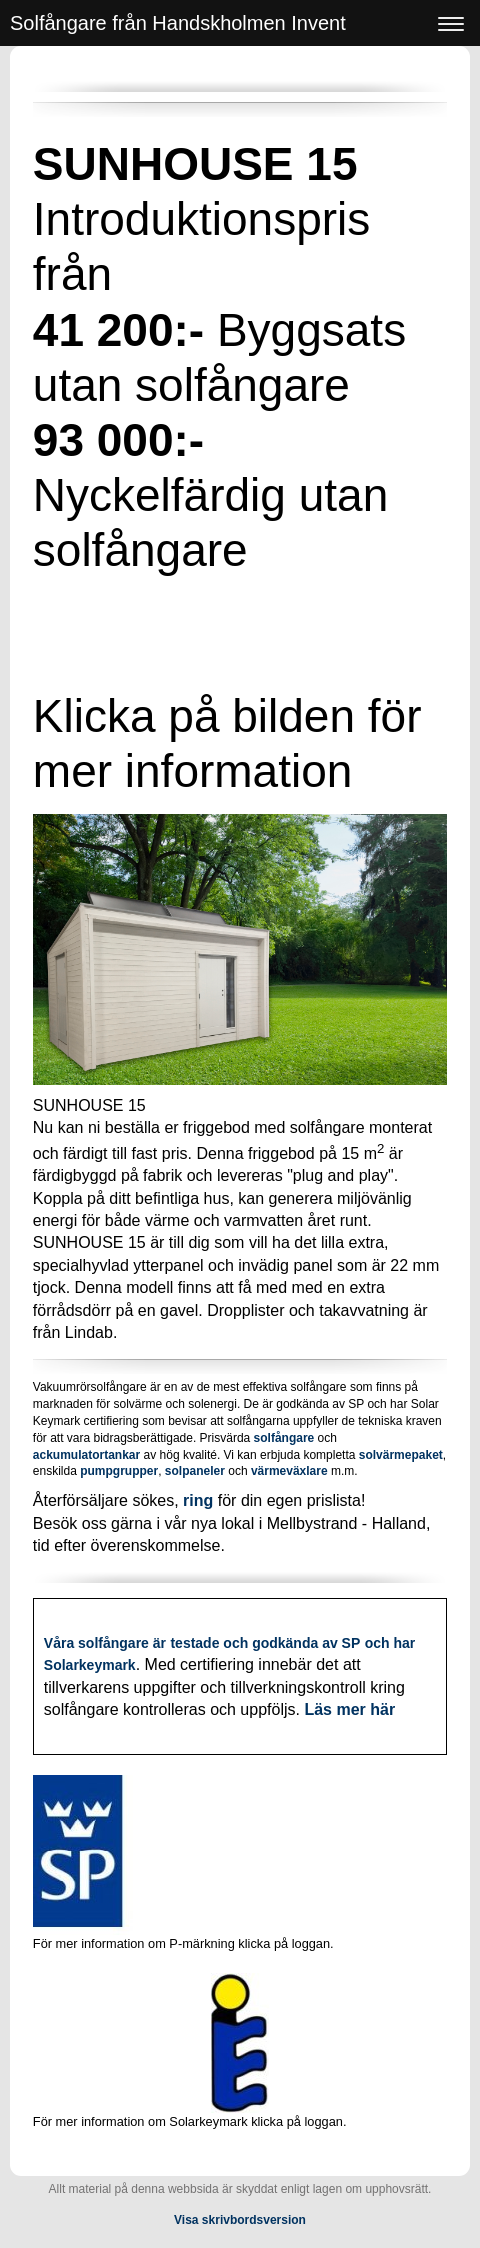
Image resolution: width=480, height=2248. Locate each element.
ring (198, 1500)
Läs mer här (349, 1709)
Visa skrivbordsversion (240, 2220)
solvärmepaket (401, 1455)
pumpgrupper (117, 1471)
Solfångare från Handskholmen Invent (178, 23)
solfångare (284, 1438)
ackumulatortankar (86, 1455)
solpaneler (195, 1471)
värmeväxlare (289, 1471)
